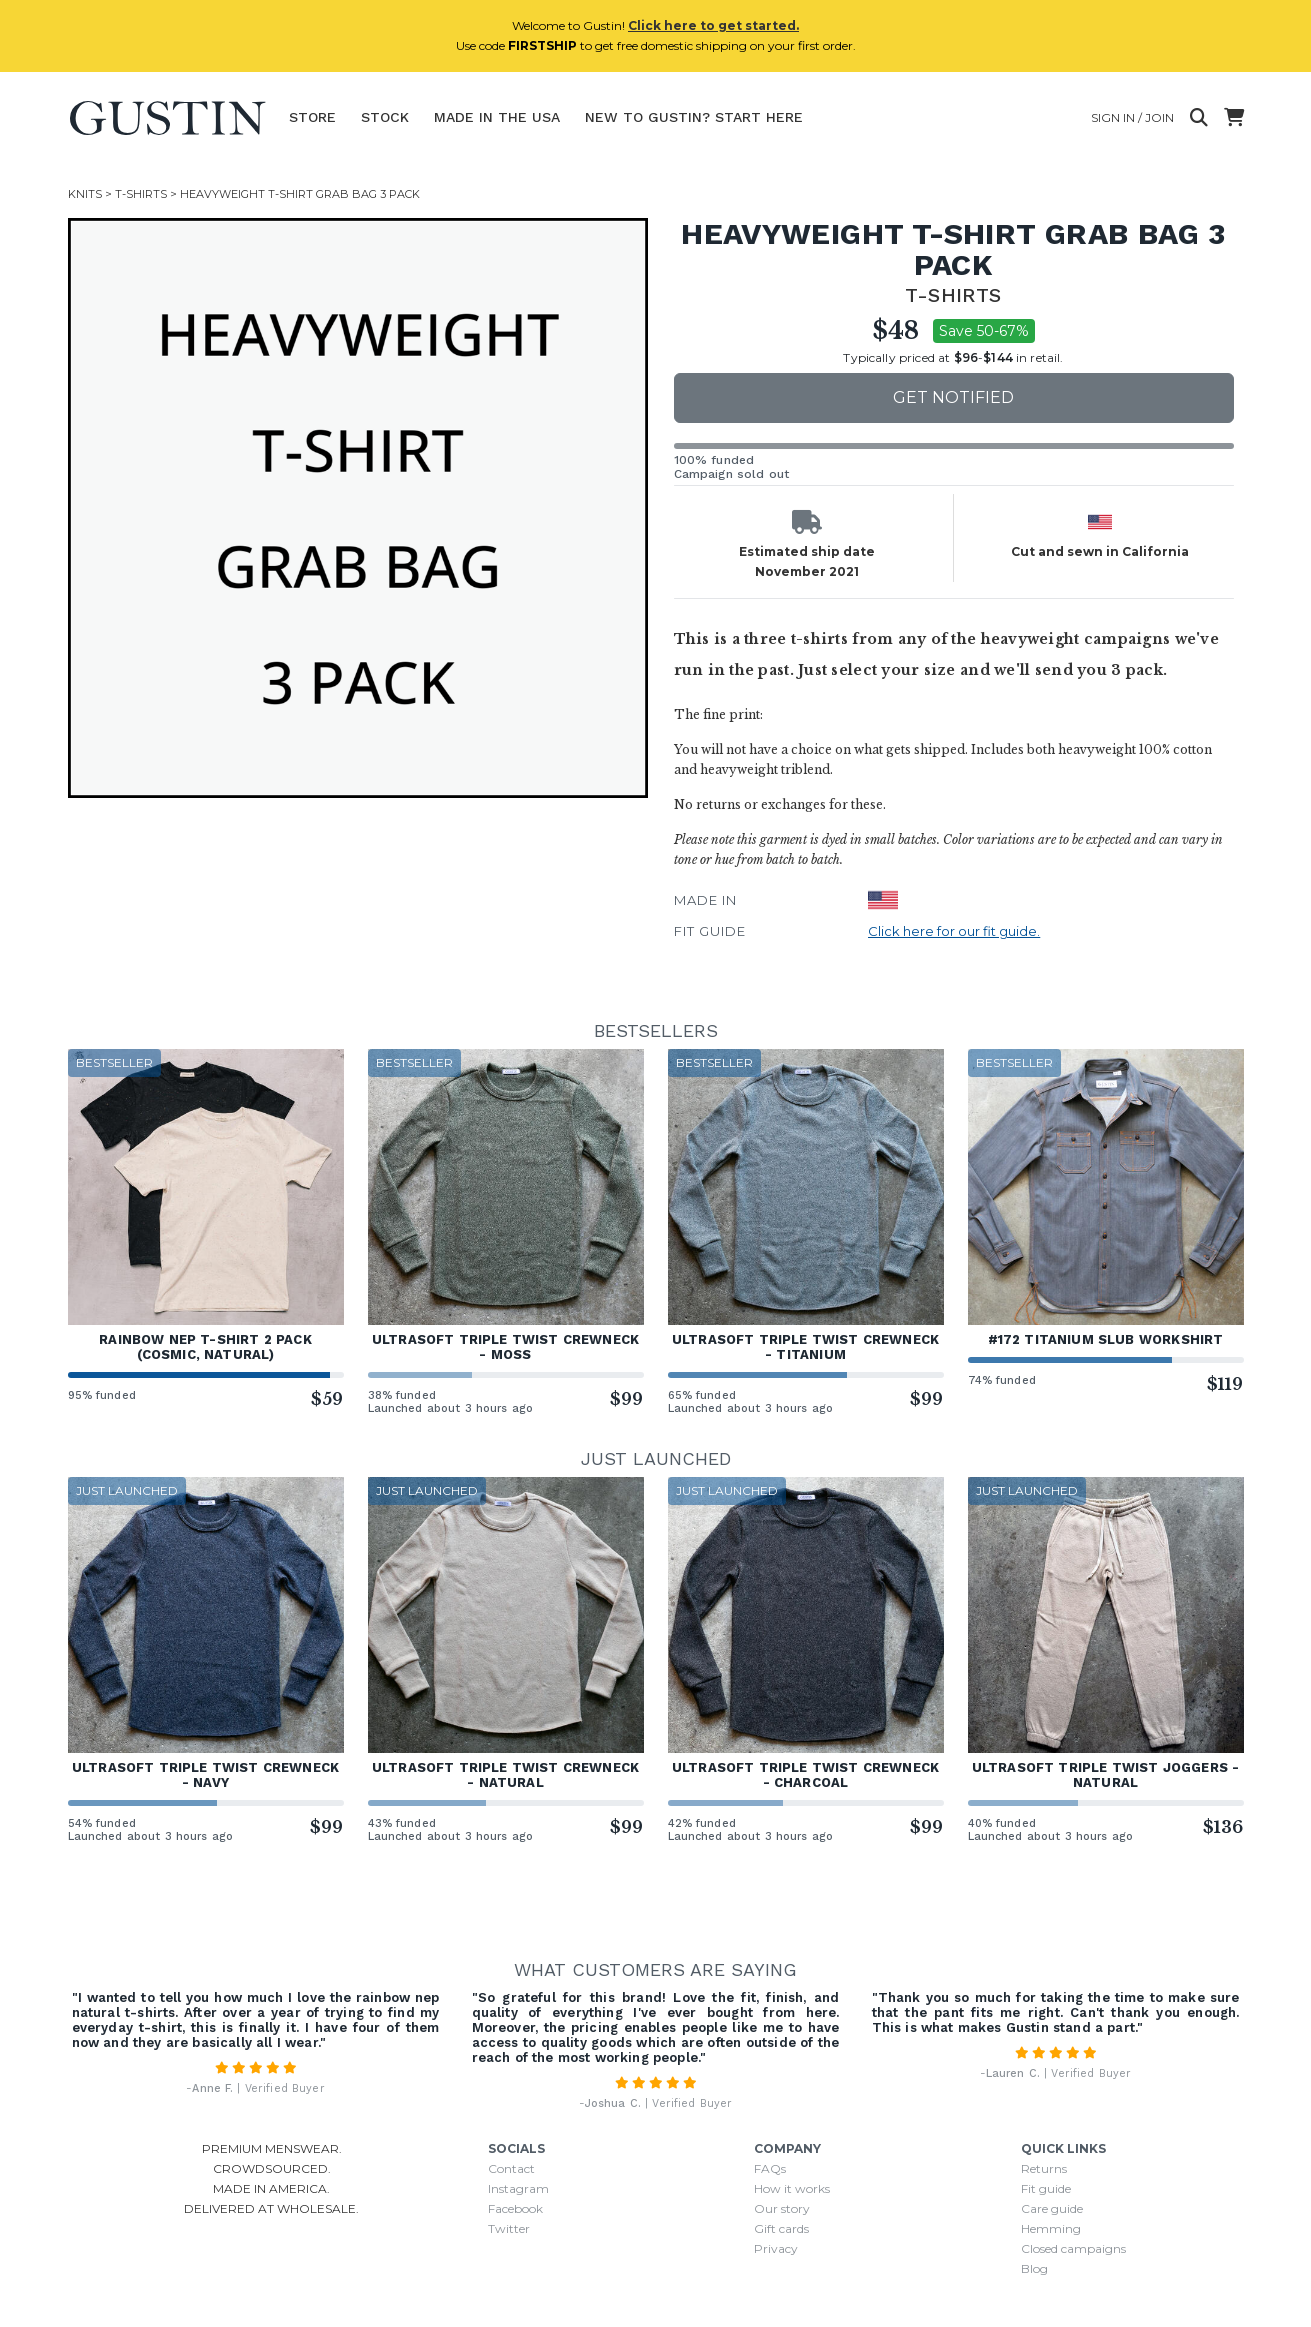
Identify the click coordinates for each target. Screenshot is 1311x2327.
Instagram (518, 2188)
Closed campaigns (1073, 2248)
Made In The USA (497, 117)
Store (312, 117)
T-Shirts (141, 194)
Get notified (953, 397)
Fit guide (1046, 2188)
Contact (511, 2168)
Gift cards (781, 2228)
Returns (1044, 2168)
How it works (792, 2188)
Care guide (1052, 2208)
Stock (385, 117)
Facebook (515, 2208)
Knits (85, 194)
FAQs (770, 2168)
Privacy (776, 2248)
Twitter (509, 2228)
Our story (782, 2208)
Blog (1034, 2268)
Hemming (1051, 2228)
